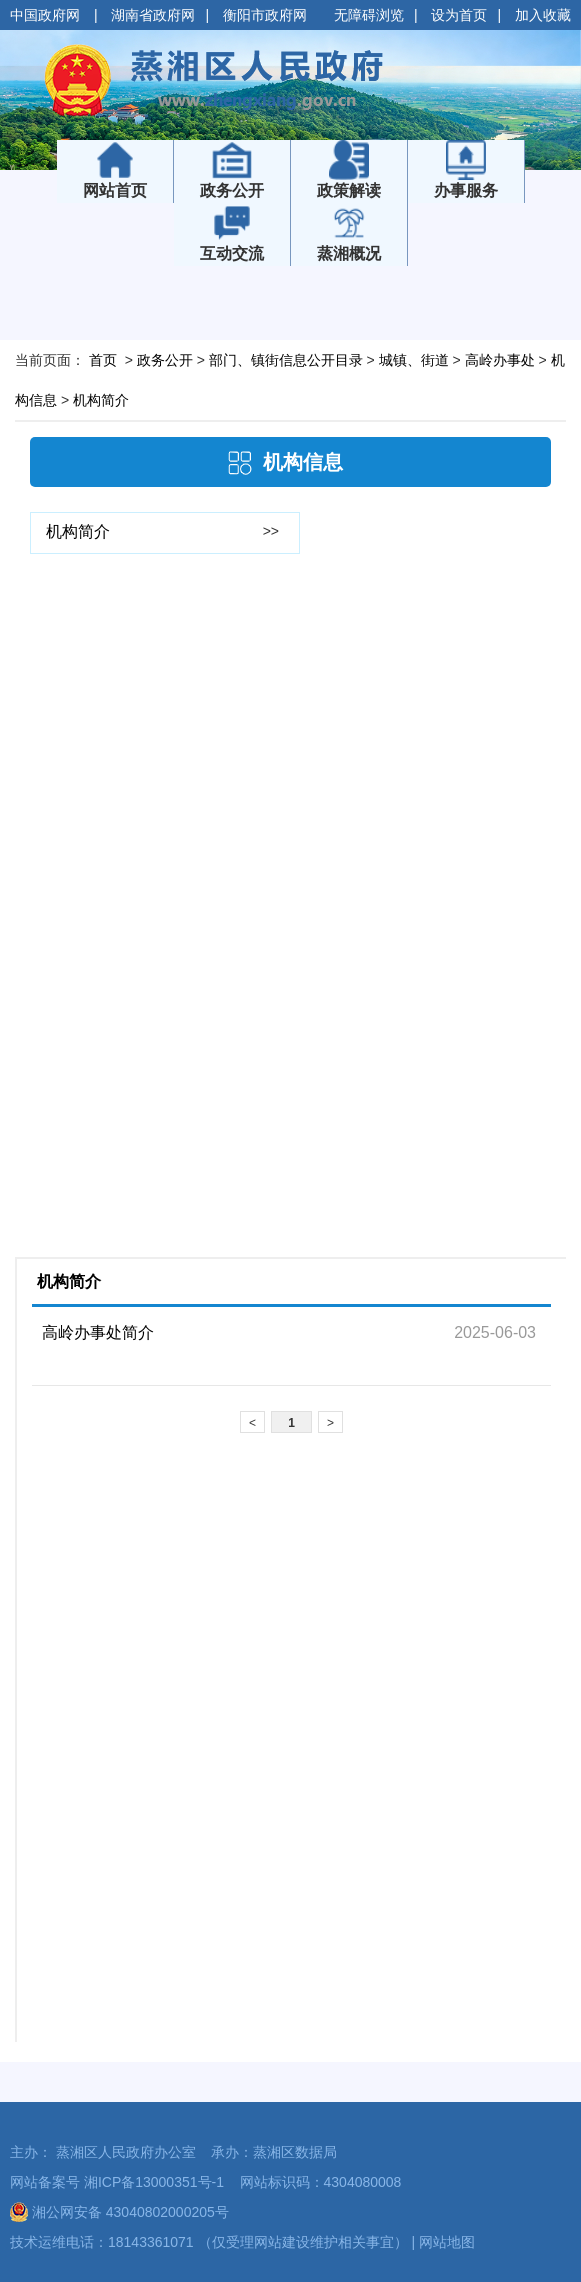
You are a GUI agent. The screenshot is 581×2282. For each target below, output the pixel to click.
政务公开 (165, 360)
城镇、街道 (414, 360)
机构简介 (101, 400)
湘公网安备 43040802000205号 (119, 2212)
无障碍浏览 (369, 15)
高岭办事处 (500, 360)
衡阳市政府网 (265, 15)
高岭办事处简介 (98, 1332)
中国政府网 (47, 15)
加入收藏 (543, 15)
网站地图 (447, 2242)
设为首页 (459, 15)
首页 (103, 360)
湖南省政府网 (153, 15)
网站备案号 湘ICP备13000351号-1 (117, 2182)
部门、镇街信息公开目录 (286, 360)
